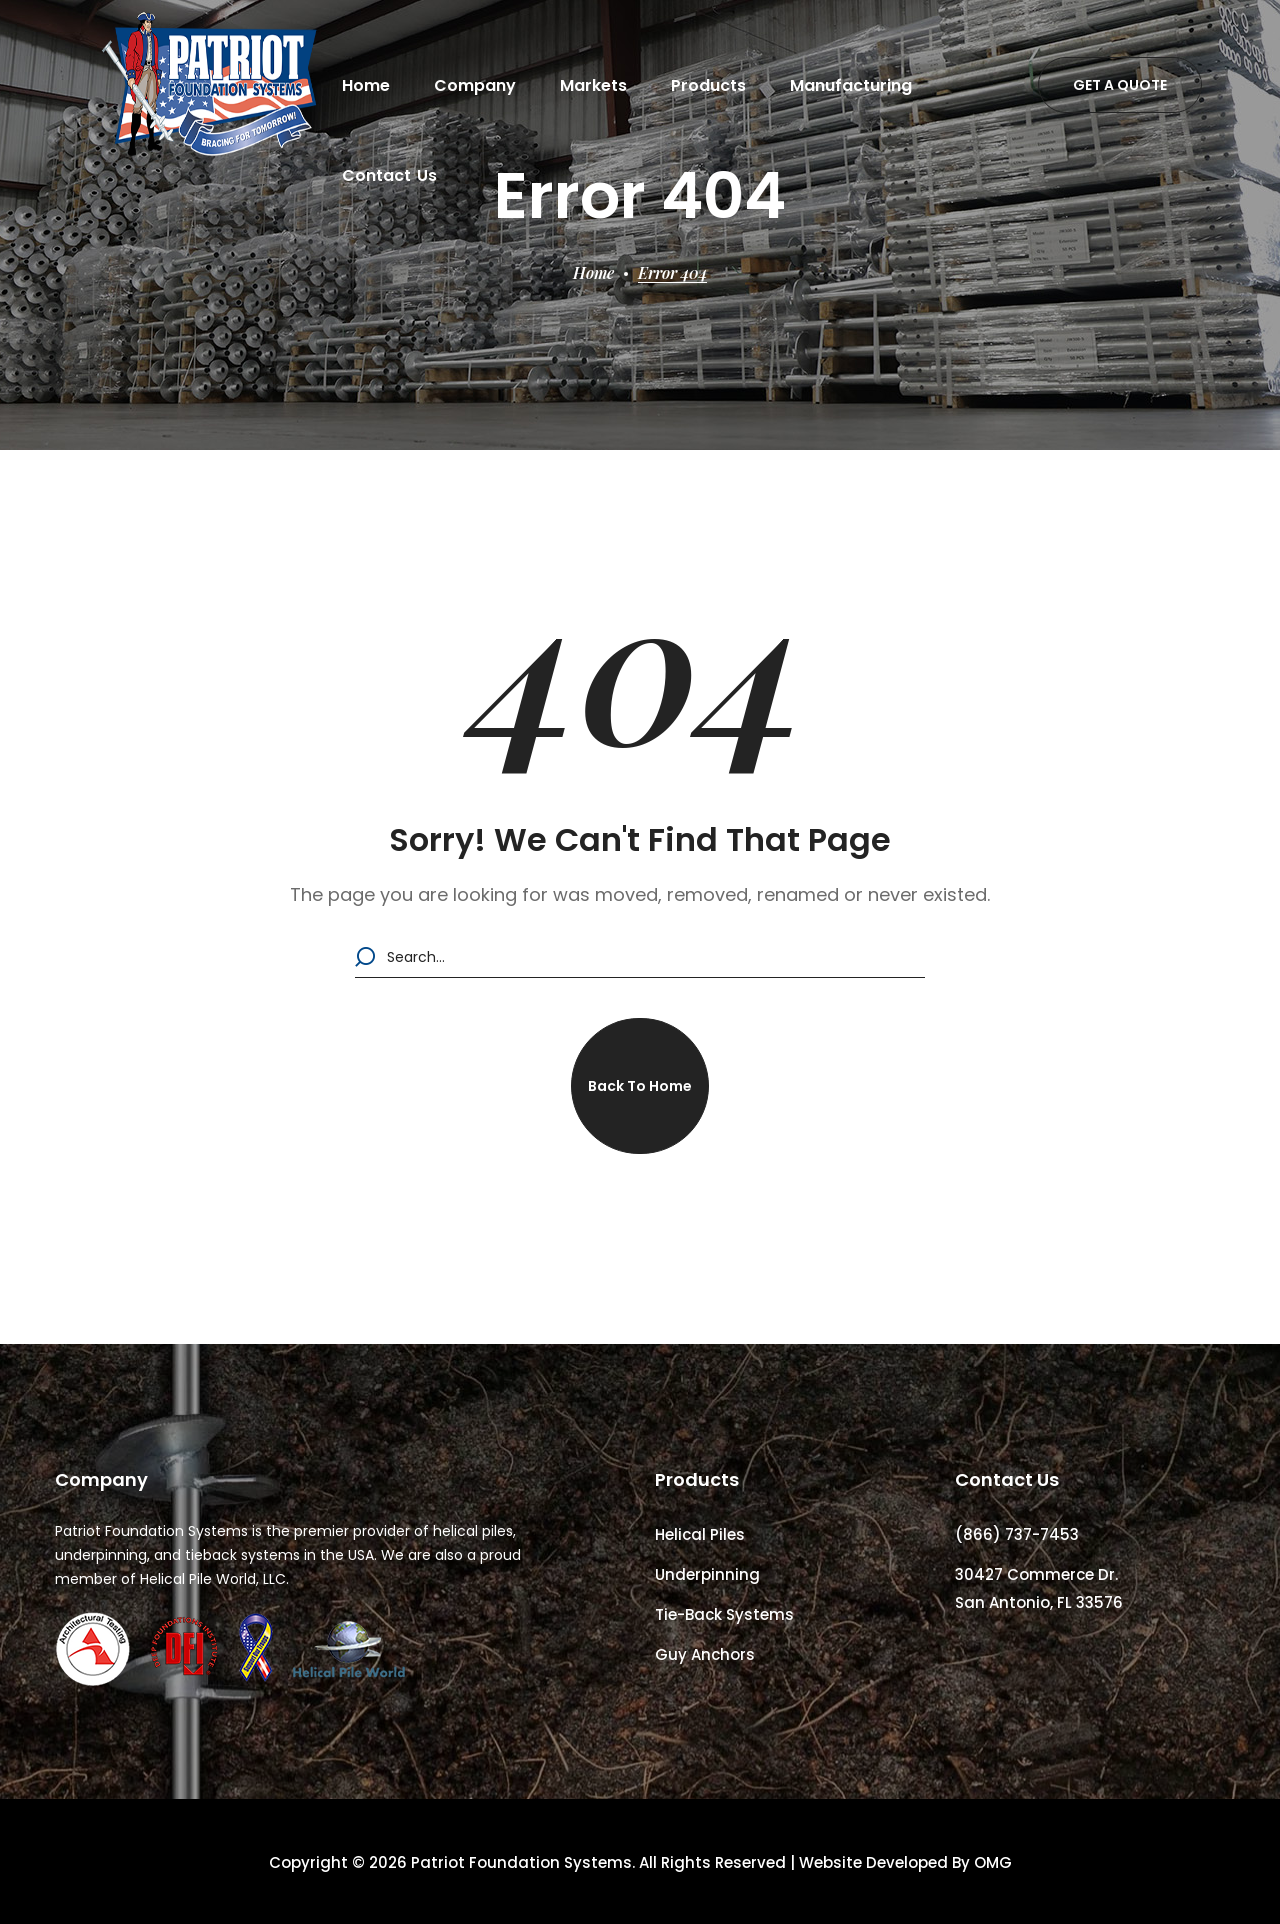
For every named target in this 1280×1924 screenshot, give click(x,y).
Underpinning (707, 1574)
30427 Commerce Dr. (1036, 1574)
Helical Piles (700, 1534)
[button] (1120, 85)
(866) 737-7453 (1017, 1534)
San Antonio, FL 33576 (1039, 1602)
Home (593, 272)
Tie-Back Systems (724, 1614)
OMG (993, 1862)
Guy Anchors (705, 1654)
